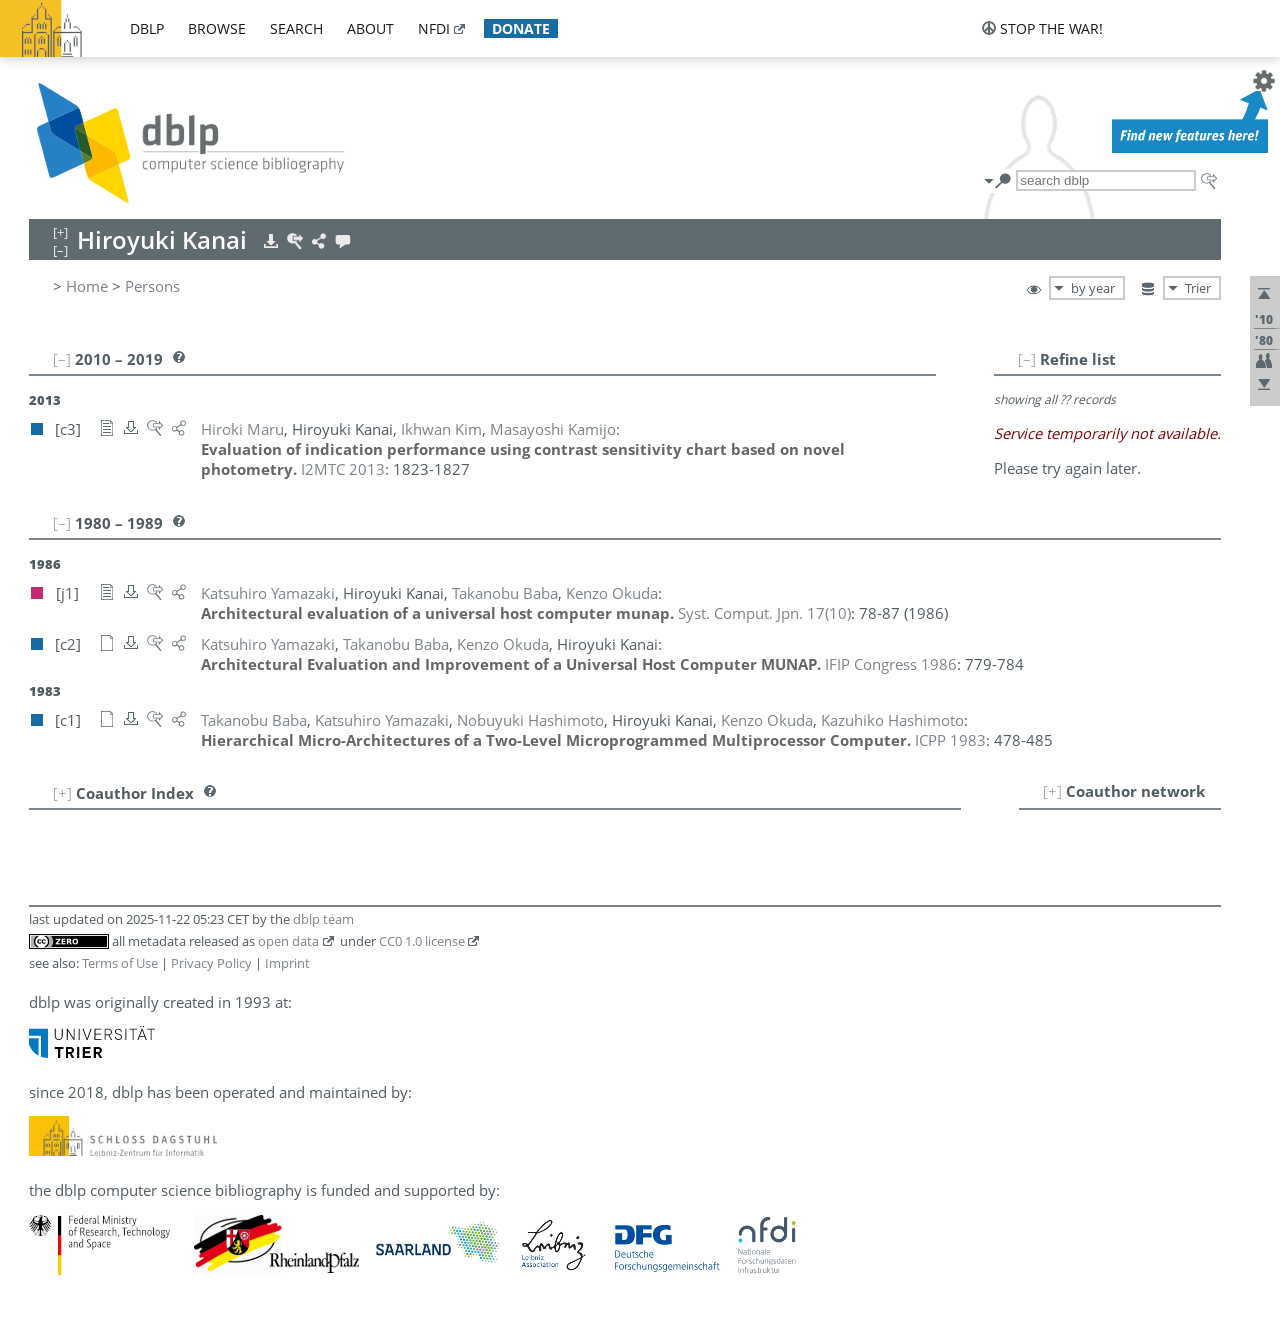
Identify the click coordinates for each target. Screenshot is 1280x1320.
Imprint (287, 963)
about (370, 28)
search (296, 28)
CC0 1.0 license (422, 941)
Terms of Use (120, 963)
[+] (1052, 791)
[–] (1027, 359)
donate (521, 28)
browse (217, 28)
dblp (147, 28)
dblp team (323, 919)
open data (288, 941)
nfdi (434, 28)
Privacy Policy (211, 963)
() (764, 613)
